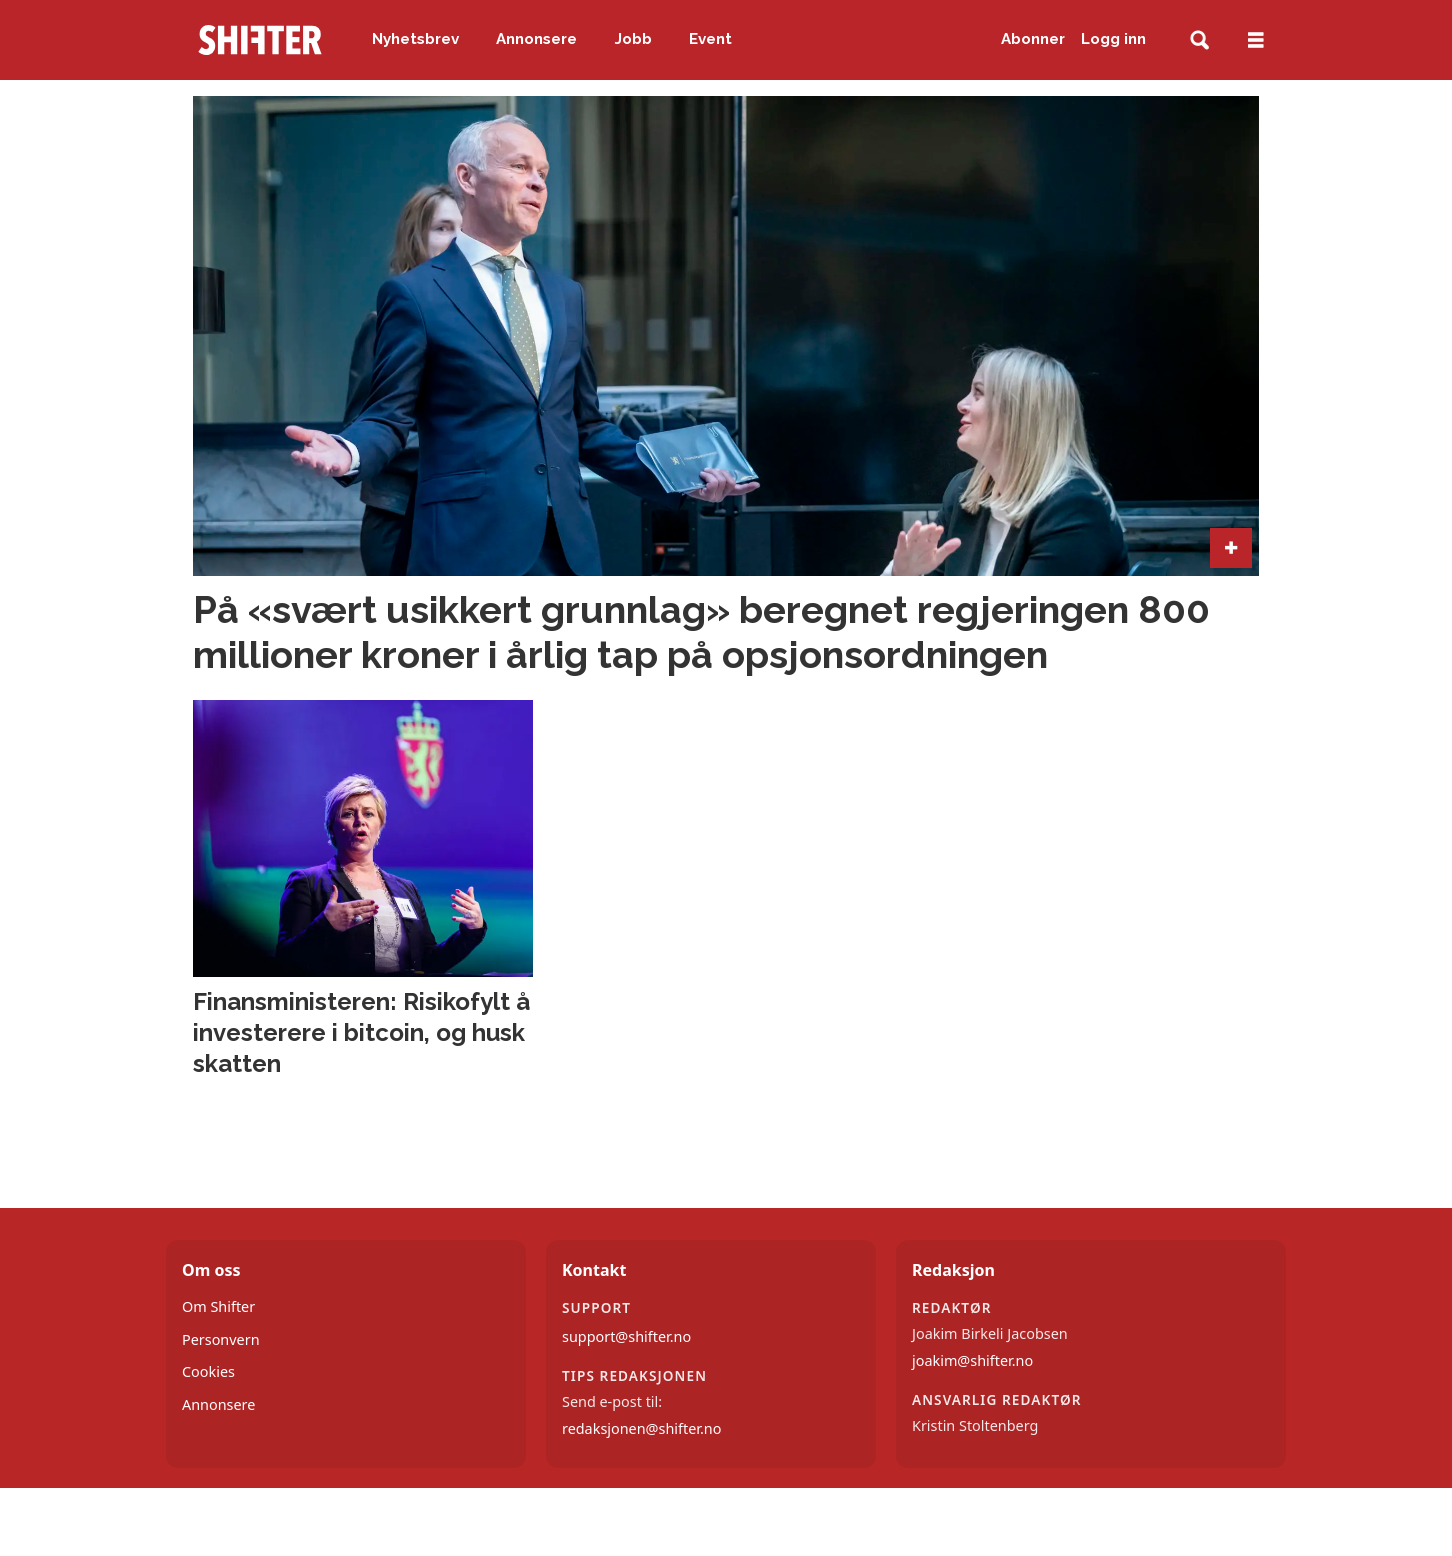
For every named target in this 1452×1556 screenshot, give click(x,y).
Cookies (208, 1371)
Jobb (633, 39)
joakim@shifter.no (972, 1360)
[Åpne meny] (1256, 40)
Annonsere (536, 39)
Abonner (1033, 39)
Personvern (221, 1339)
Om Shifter (218, 1306)
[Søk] (1199, 40)
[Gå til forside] (260, 40)
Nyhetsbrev (415, 39)
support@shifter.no (626, 1336)
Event (710, 39)
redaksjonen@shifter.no (641, 1428)
